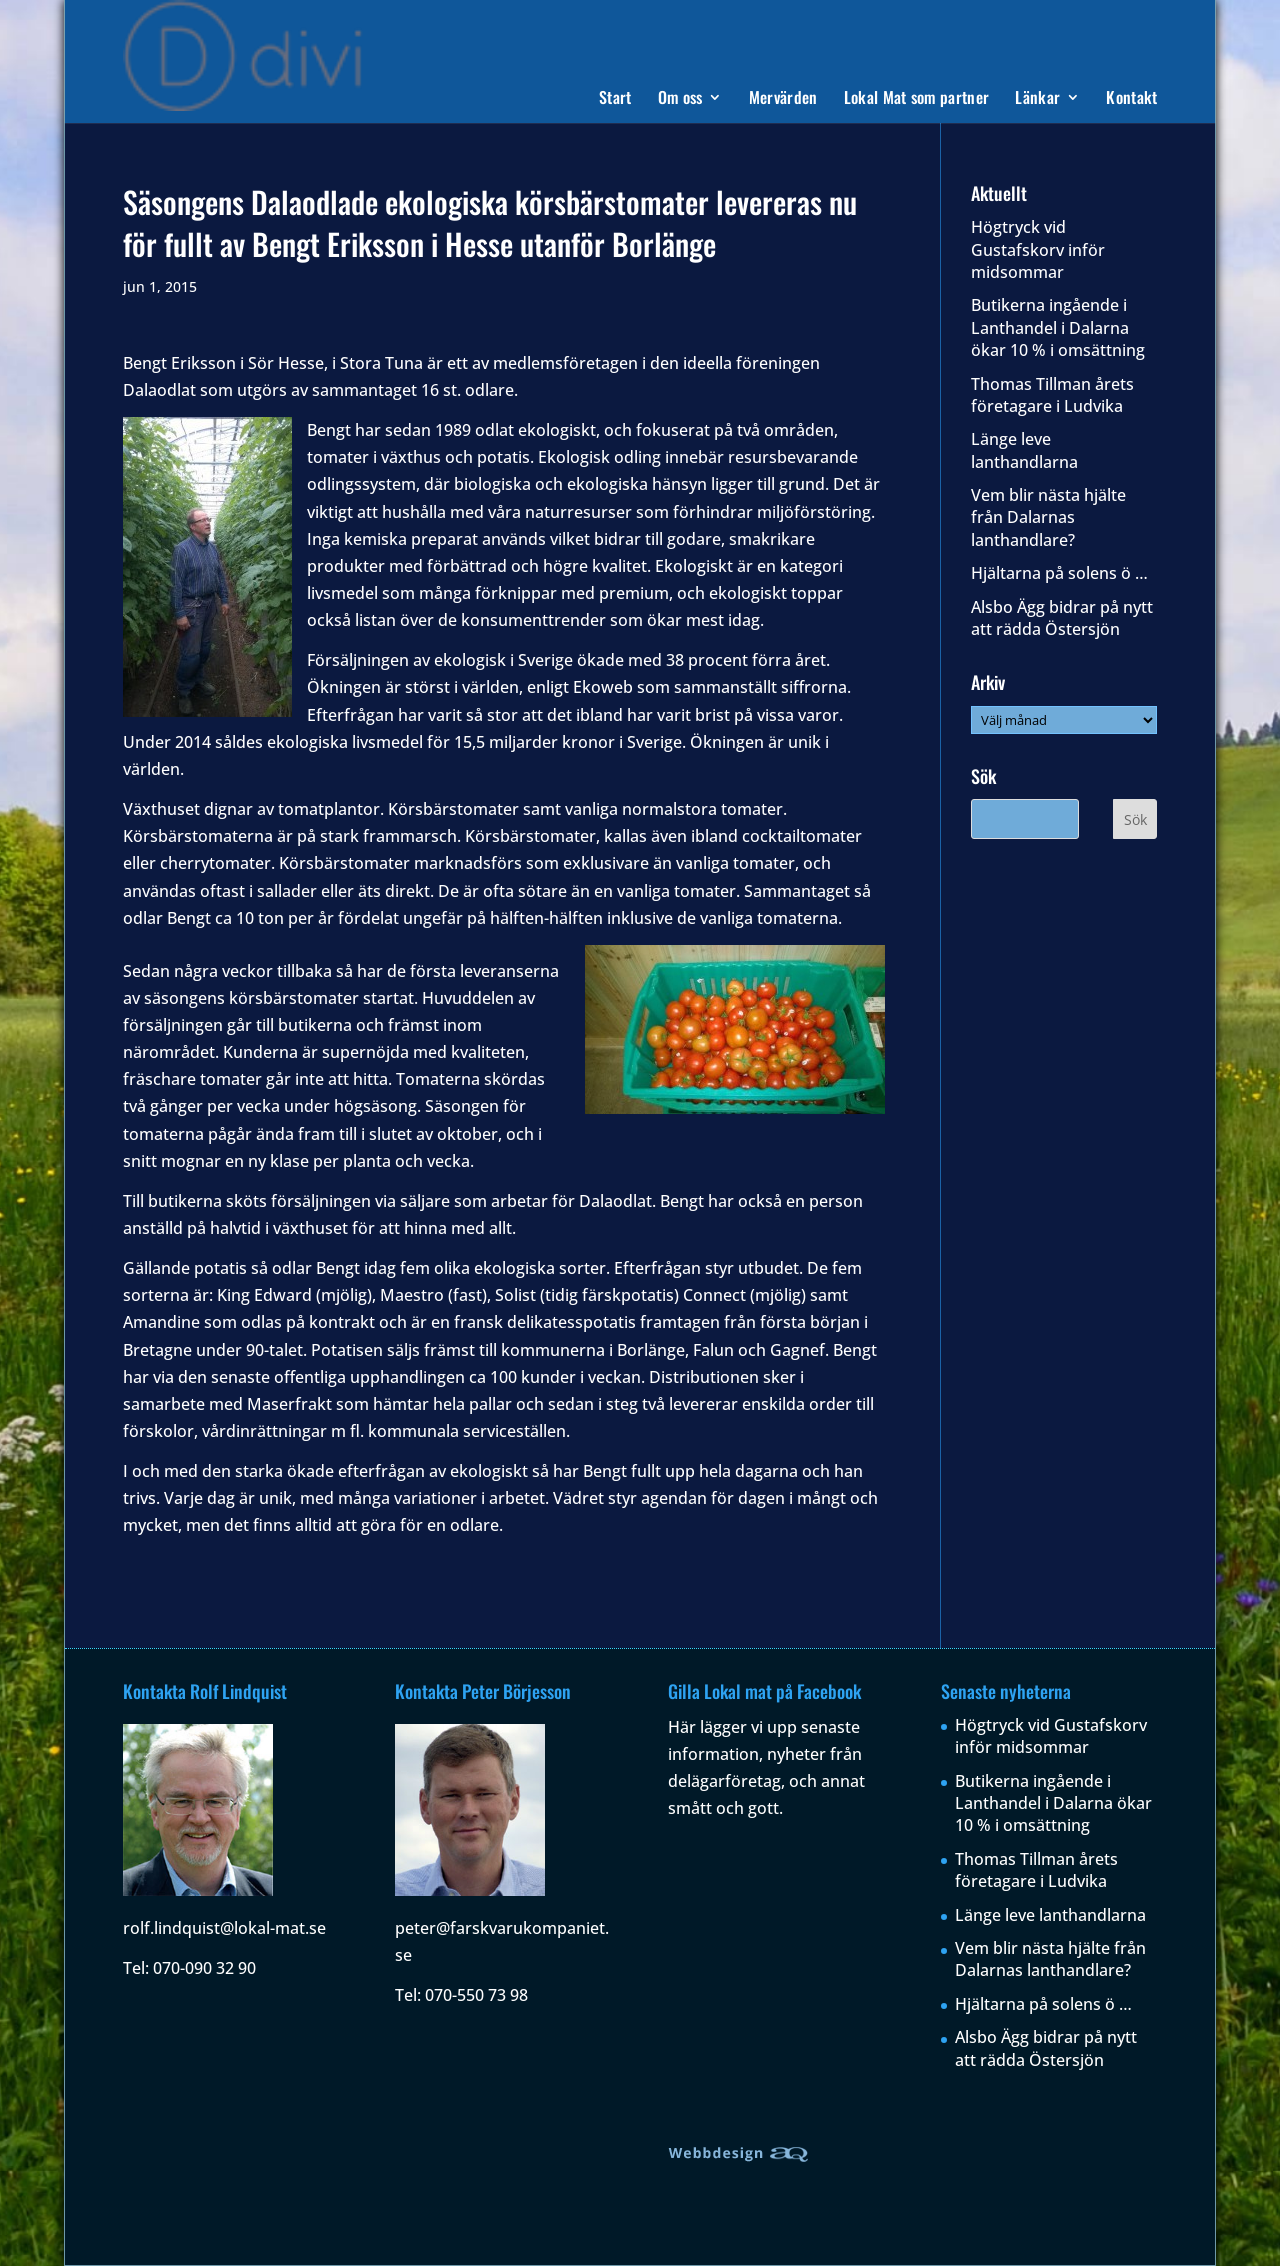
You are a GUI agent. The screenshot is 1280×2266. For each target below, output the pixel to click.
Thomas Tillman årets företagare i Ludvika (1052, 395)
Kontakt (1131, 99)
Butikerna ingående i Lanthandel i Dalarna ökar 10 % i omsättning (1058, 327)
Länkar (1037, 99)
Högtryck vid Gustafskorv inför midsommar (1038, 249)
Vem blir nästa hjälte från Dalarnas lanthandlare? (1048, 517)
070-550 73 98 (476, 1995)
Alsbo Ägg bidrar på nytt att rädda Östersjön (1062, 618)
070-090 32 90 (204, 1968)
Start (615, 99)
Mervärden (783, 99)
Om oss (680, 99)
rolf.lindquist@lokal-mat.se (224, 1928)
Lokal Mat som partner (917, 99)
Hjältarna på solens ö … (1059, 573)
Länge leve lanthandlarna (1024, 450)
